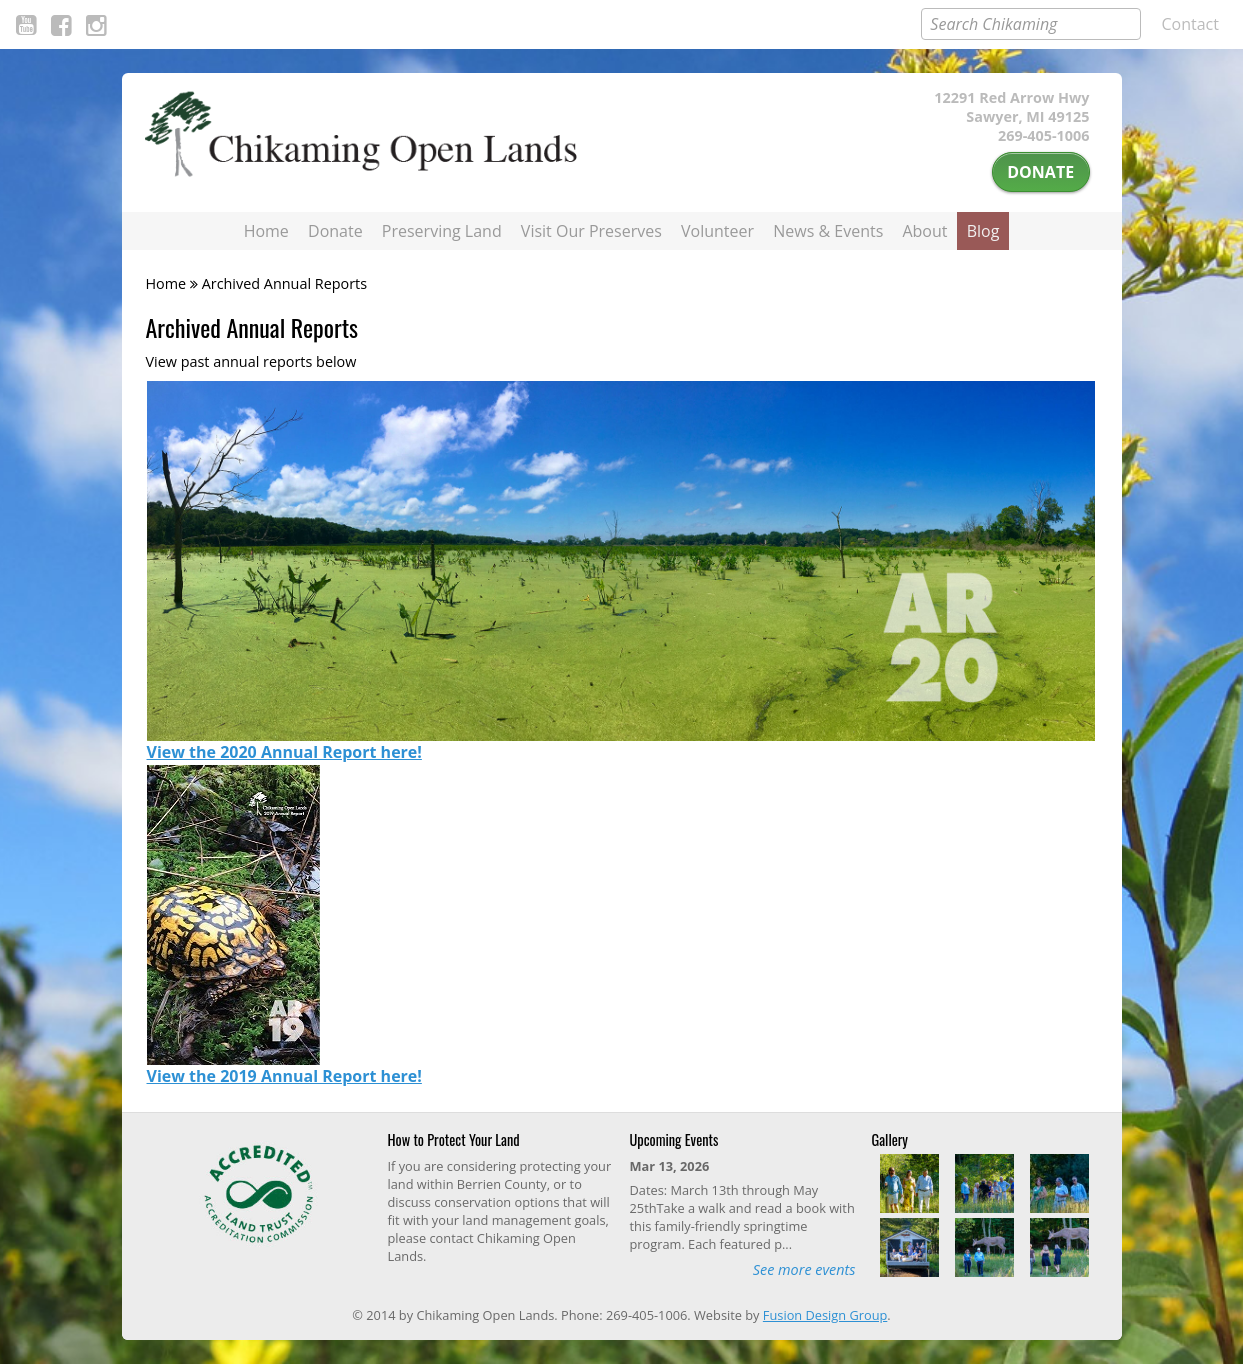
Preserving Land (442, 231)
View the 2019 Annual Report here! (284, 1076)
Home (266, 231)
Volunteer (717, 231)
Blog (983, 231)
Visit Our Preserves (591, 231)
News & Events (828, 231)
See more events (804, 1269)
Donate (1040, 172)
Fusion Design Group (825, 1315)
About (924, 231)
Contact (1190, 24)
